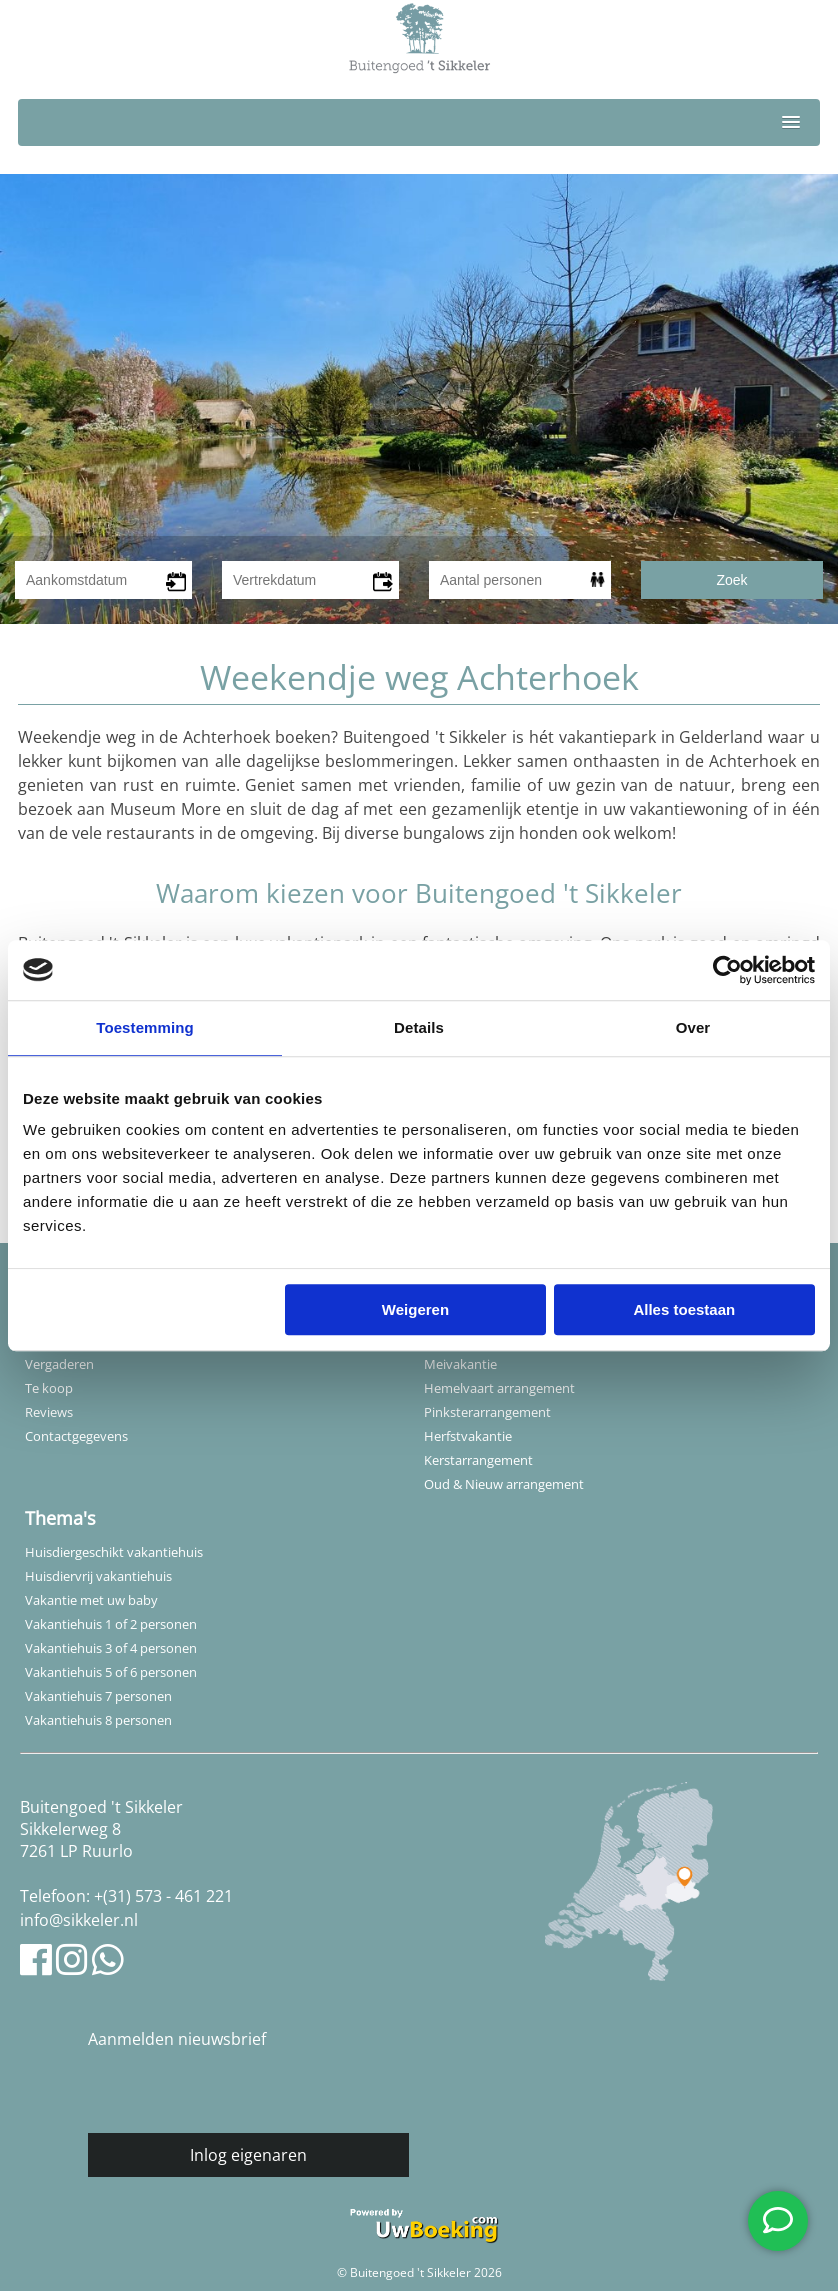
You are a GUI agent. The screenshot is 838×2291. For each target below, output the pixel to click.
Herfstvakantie (468, 1436)
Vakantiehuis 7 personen (98, 1696)
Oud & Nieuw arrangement (504, 1484)
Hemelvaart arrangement (499, 1388)
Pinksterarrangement (487, 1412)
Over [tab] (693, 1027)
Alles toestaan (684, 1309)
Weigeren (415, 1309)
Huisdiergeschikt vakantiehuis (114, 1552)
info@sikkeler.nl (79, 1920)
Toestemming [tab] (145, 1027)
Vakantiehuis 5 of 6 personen (111, 1672)
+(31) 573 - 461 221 (163, 1896)
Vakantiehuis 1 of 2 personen (111, 1624)
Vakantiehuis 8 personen (98, 1720)
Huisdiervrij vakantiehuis (98, 1576)
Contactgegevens (76, 1436)
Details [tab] (419, 1027)
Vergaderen (59, 1364)
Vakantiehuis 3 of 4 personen (111, 1648)
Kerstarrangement (478, 1460)
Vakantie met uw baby (91, 1600)
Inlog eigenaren (248, 2155)
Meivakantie (460, 1364)
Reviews (49, 1412)
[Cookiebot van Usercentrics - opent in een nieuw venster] (727, 970)
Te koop (49, 1388)
